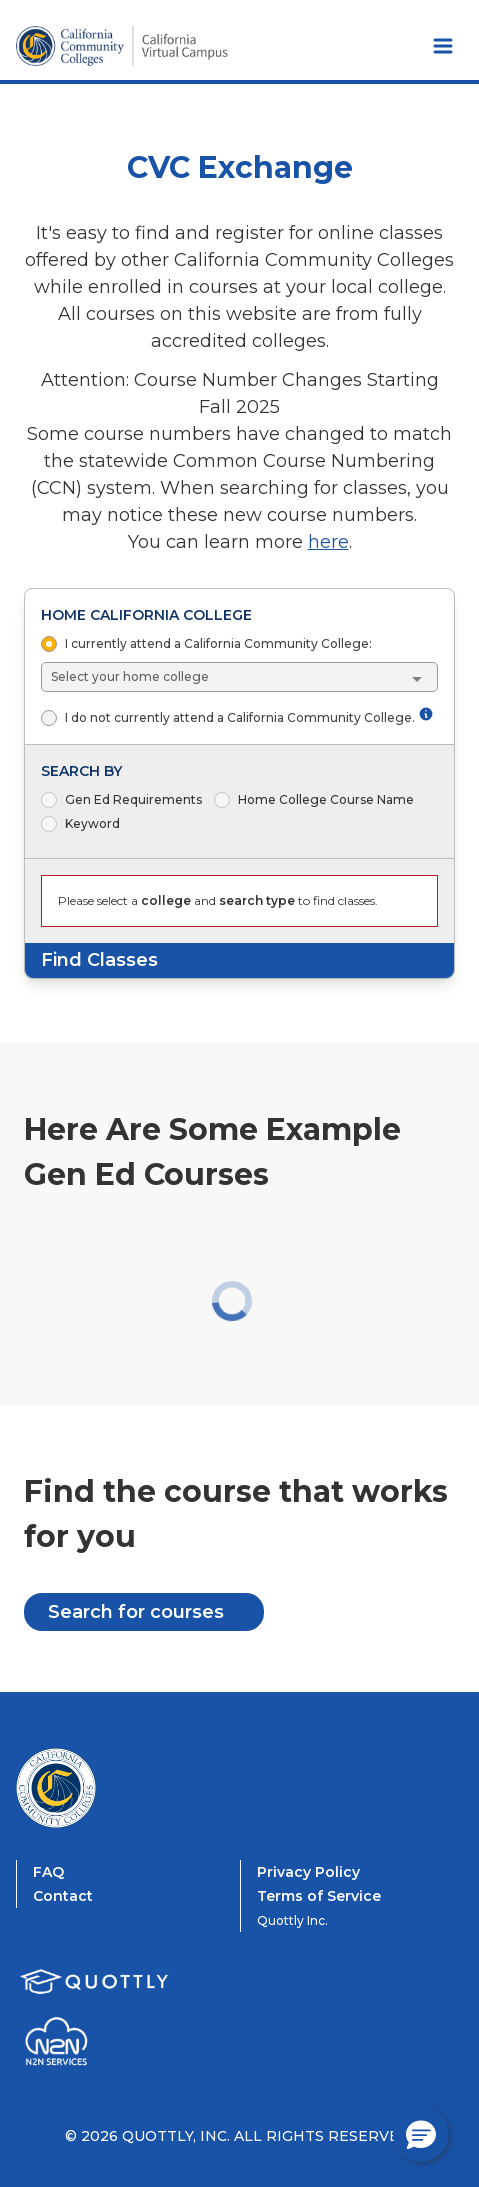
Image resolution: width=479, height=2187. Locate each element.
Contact (63, 1896)
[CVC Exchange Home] (96, 1788)
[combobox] (240, 677)
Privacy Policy (308, 1872)
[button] (421, 2134)
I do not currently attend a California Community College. (249, 717)
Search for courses (136, 1612)
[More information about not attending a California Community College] (426, 714)
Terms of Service (319, 1896)
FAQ (48, 1872)
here (328, 542)
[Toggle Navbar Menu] (443, 46)
